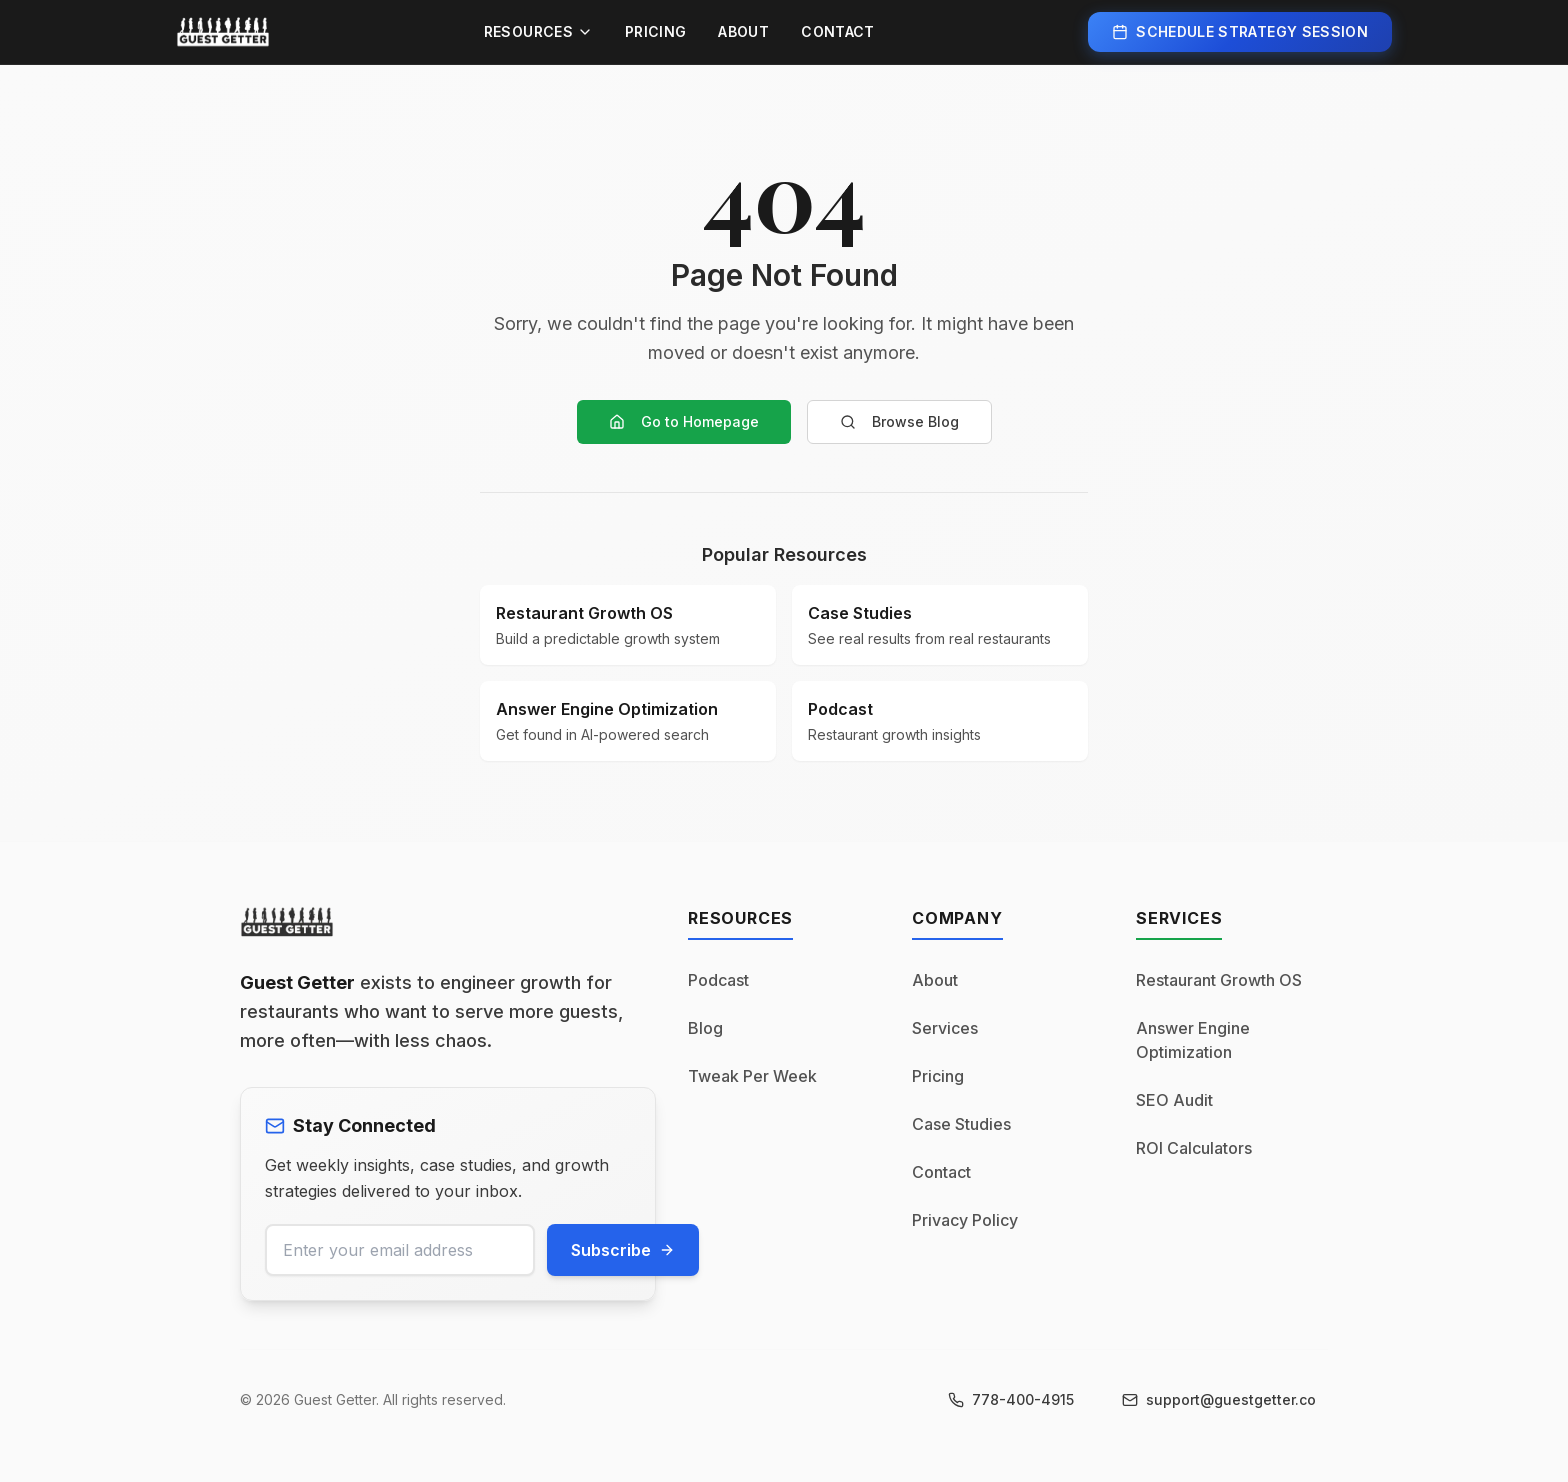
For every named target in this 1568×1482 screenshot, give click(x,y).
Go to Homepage (684, 421)
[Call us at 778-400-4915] (1011, 1400)
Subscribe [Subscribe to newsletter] (623, 1250)
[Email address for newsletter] (400, 1250)
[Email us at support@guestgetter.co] (1219, 1400)
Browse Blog (899, 421)
